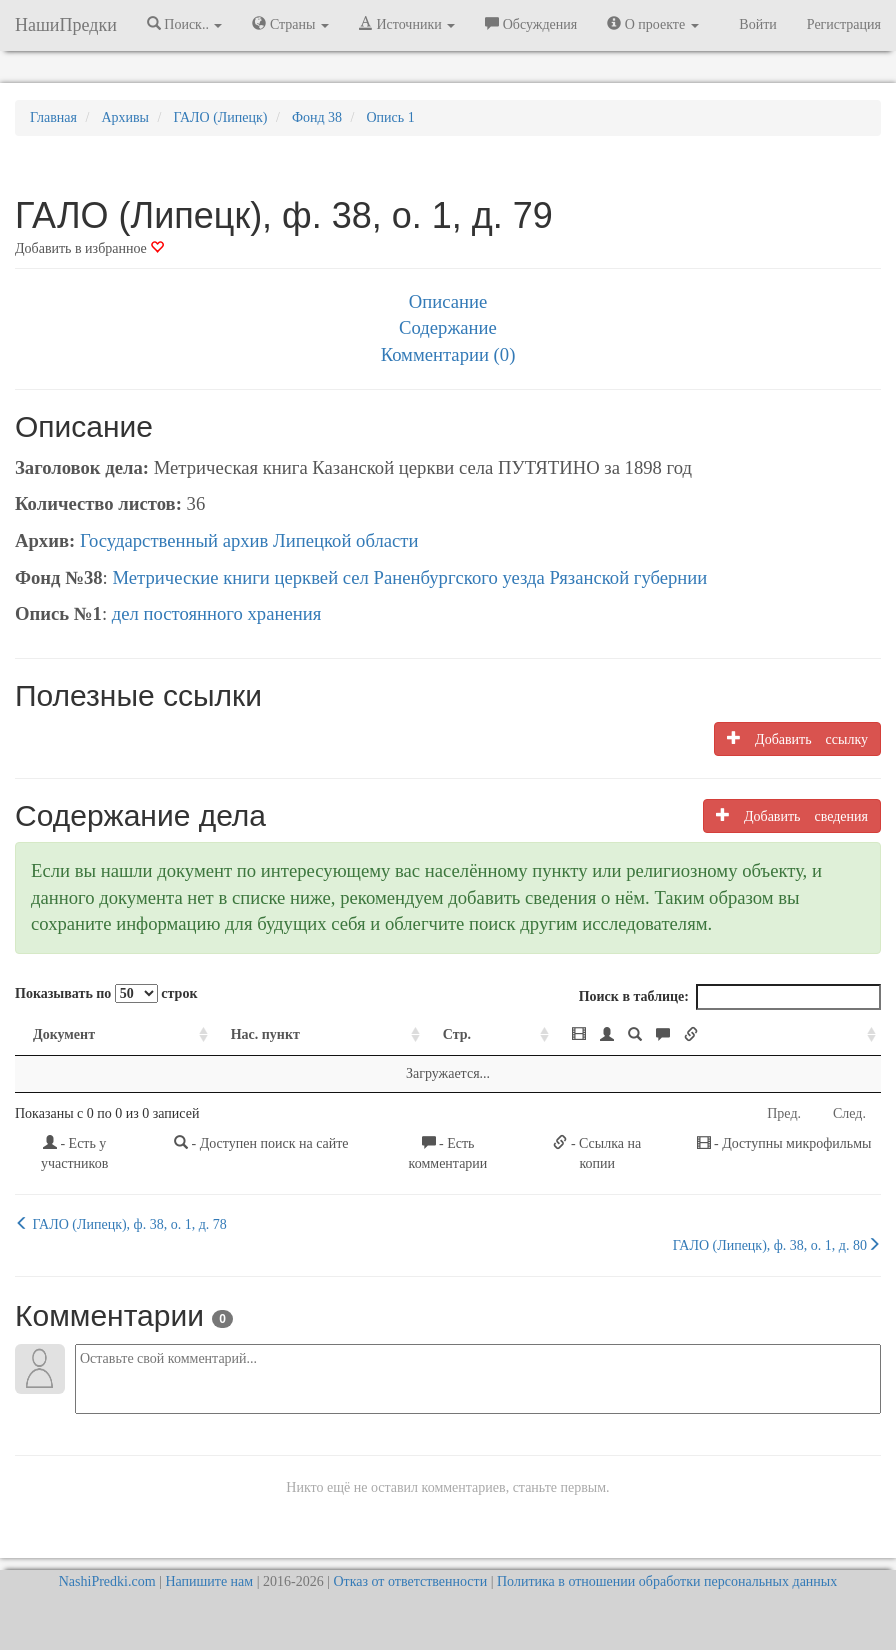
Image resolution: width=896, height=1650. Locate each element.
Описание (448, 301)
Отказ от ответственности (410, 1581)
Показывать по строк (106, 993)
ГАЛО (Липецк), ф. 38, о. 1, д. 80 (777, 1245)
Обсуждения (531, 24)
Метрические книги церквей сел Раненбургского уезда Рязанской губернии (409, 577)
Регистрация (844, 24)
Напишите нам (209, 1581)
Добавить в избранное (89, 248)
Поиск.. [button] (185, 24)
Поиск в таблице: (730, 997)
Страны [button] (290, 24)
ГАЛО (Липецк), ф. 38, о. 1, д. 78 (121, 1224)
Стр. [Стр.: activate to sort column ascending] (457, 1034)
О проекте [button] (652, 24)
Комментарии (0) (448, 354)
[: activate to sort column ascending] (717, 1035)
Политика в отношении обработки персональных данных (667, 1581)
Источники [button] (407, 24)
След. (849, 1113)
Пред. (784, 1113)
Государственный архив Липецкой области (249, 540)
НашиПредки (66, 25)
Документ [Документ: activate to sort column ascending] (64, 1034)
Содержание (448, 327)
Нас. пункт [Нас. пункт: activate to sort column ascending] (265, 1034)
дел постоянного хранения (217, 613)
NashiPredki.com (107, 1581)
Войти (757, 24)
